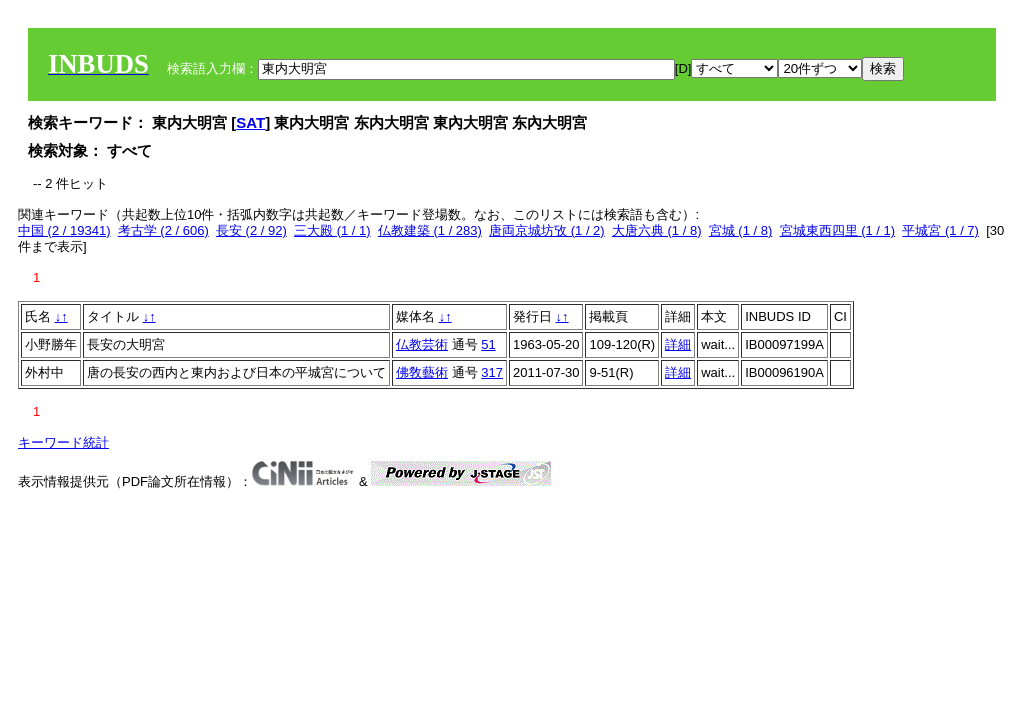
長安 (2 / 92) (251, 230)
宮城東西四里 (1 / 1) (838, 230)
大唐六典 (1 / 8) (657, 230)
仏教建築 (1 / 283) (430, 230)
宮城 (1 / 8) (741, 230)
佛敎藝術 (422, 372)
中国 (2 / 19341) (64, 230)
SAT (250, 122)
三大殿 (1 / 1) (332, 230)
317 (492, 372)
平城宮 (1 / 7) (940, 230)
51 (488, 344)
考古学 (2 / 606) (163, 230)
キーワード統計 (63, 442)
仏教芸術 (422, 344)
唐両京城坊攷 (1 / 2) (547, 230)
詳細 (678, 344)
